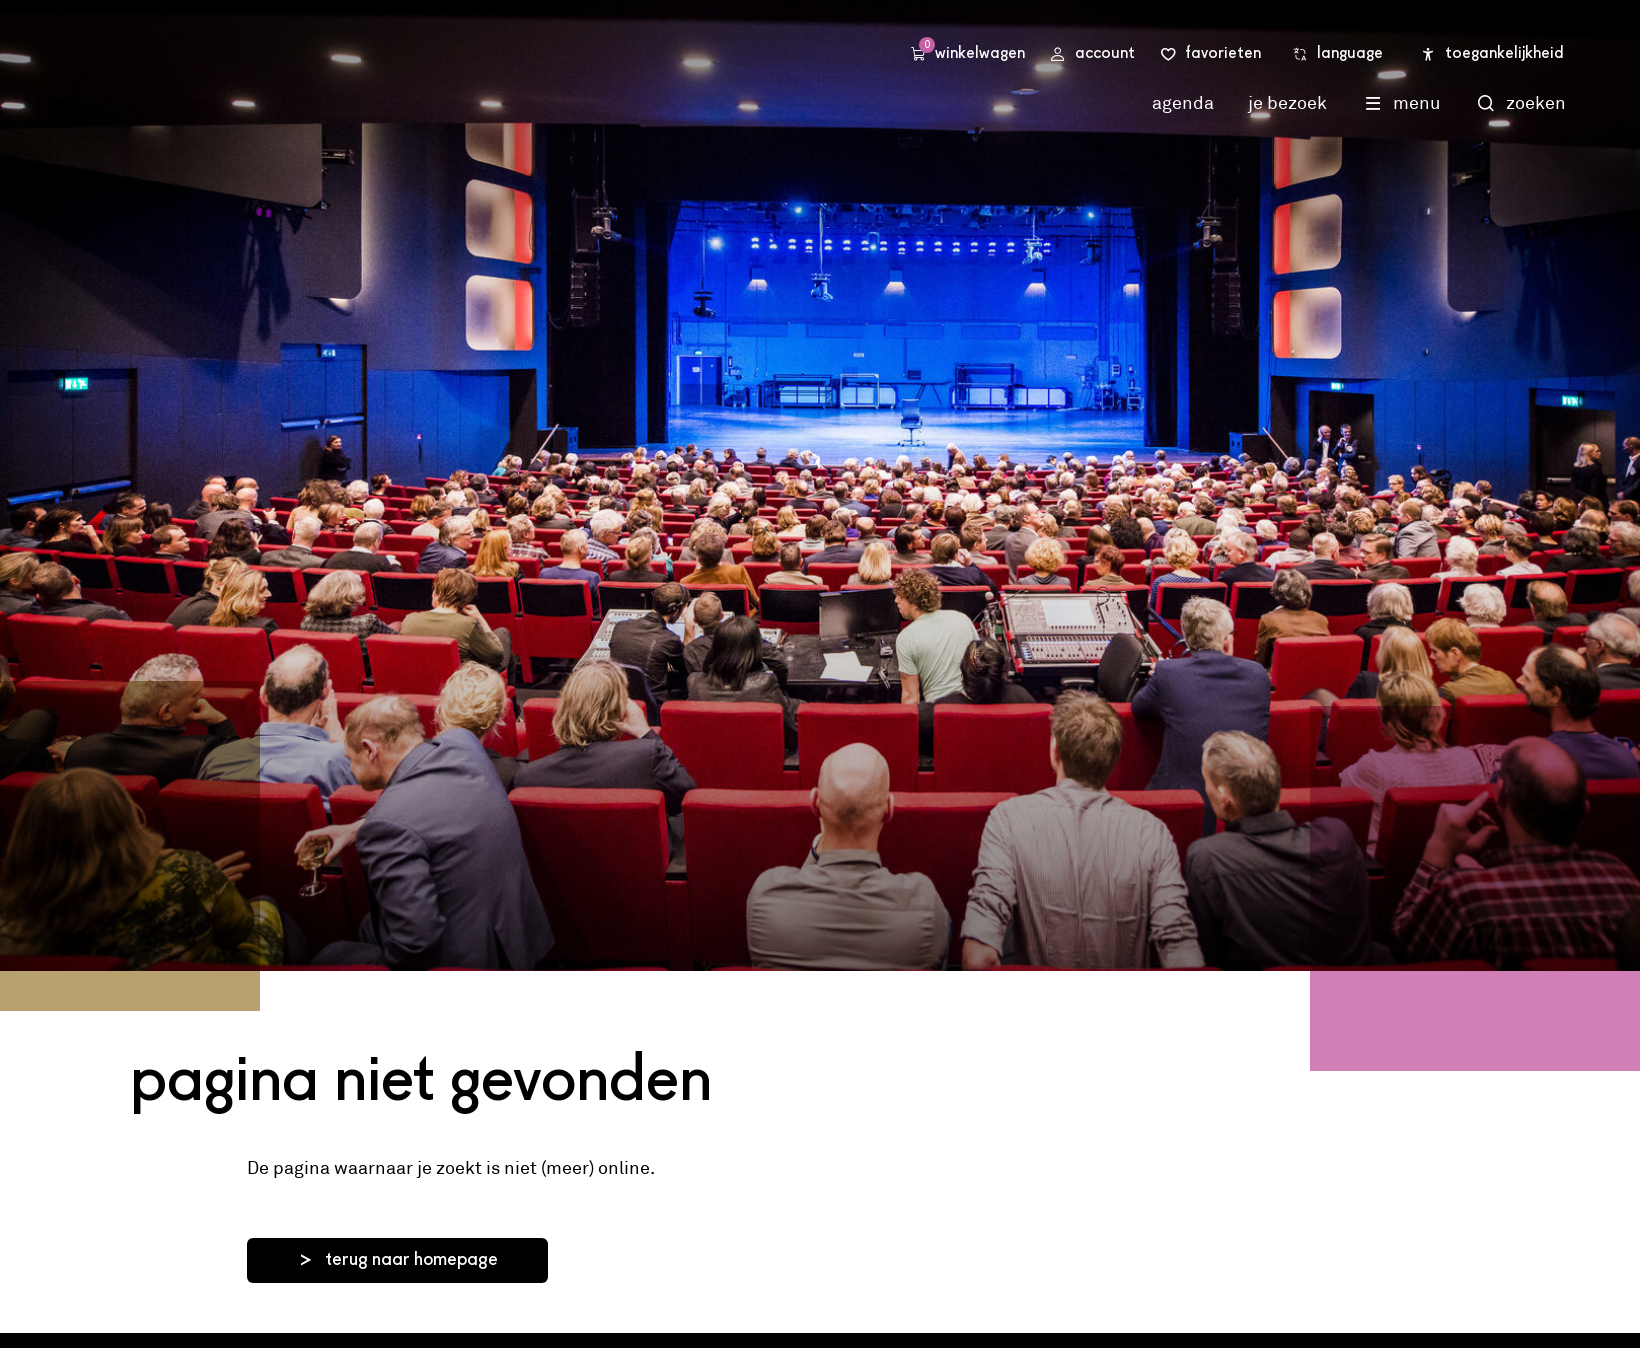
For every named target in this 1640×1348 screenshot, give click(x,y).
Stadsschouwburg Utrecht (380, 73)
